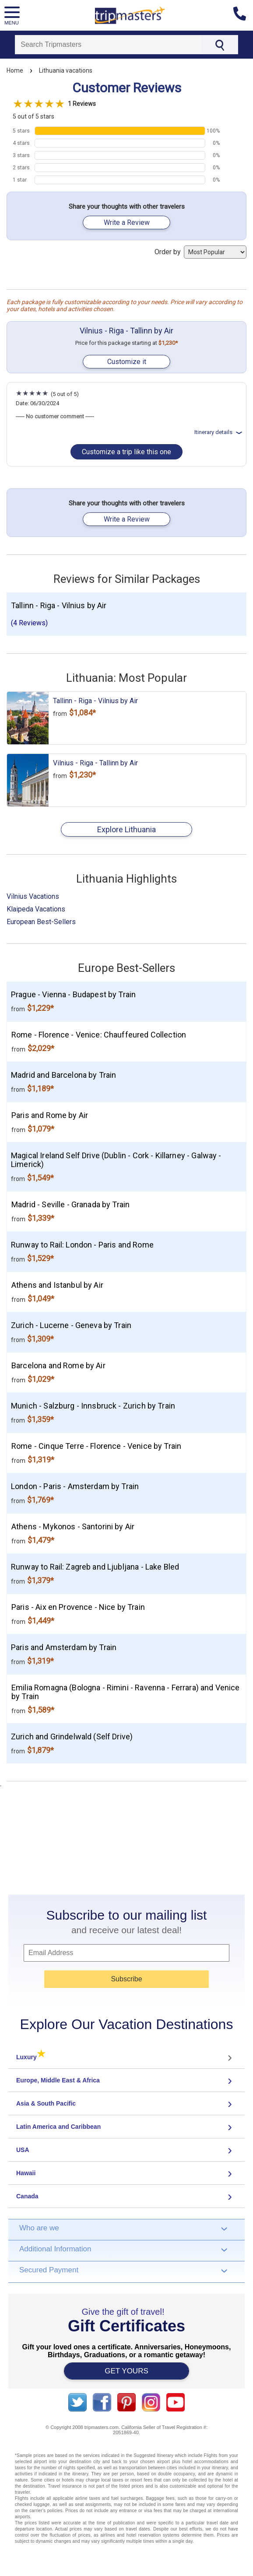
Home (15, 70)
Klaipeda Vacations (36, 909)
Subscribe (126, 1979)
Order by (200, 252)
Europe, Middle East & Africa (58, 2080)
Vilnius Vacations (33, 896)
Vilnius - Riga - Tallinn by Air (126, 330)
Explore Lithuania (126, 829)
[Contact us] (243, 15)
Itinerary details (219, 432)
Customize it (126, 361)
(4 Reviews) (29, 623)
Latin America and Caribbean (58, 2126)
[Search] (108, 44)
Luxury (31, 2057)
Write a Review (127, 222)
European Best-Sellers (41, 922)
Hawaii (25, 2172)
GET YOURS (126, 2371)
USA (22, 2149)
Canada (27, 2196)
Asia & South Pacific (46, 2103)
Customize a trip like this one (126, 452)
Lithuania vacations (65, 70)
